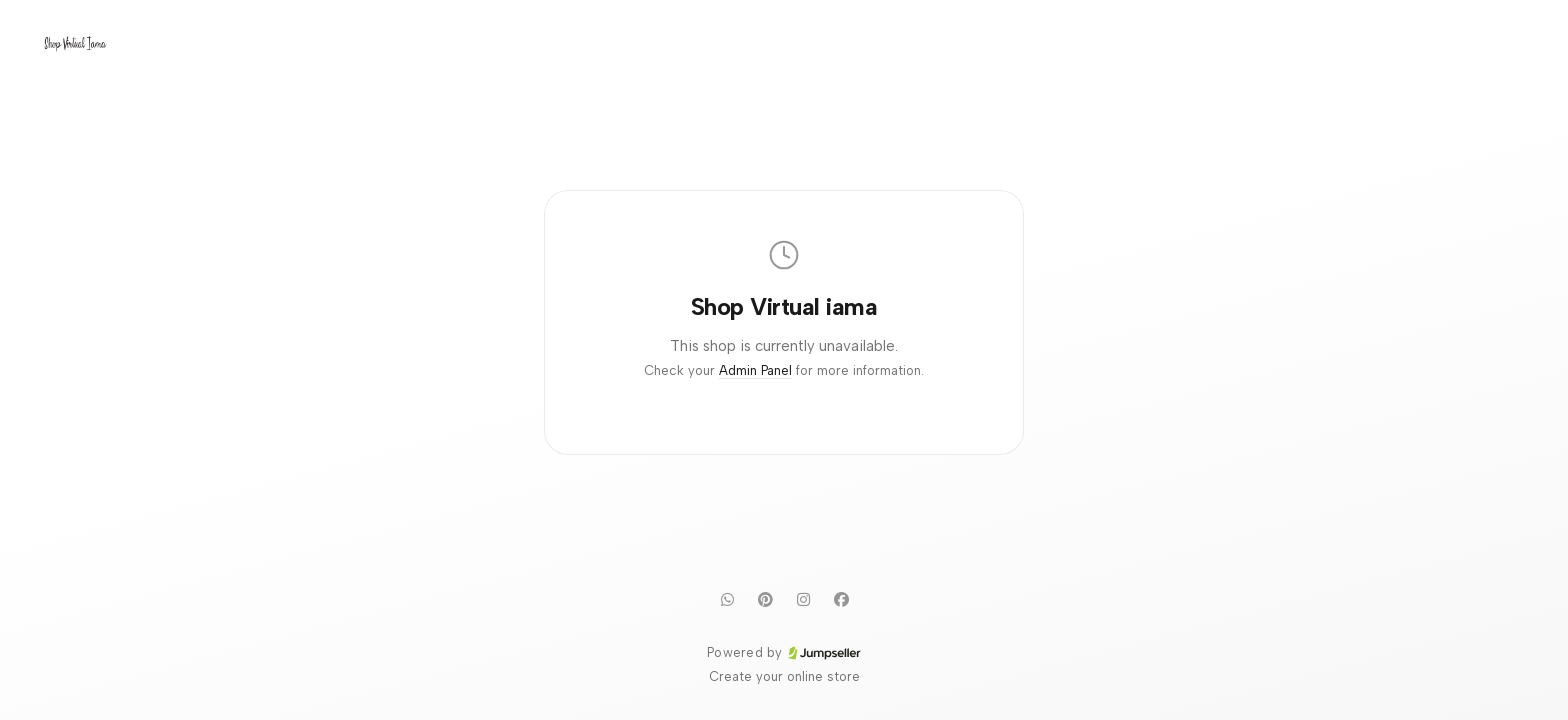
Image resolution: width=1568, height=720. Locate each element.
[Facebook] (841, 599)
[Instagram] (803, 599)
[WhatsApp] (727, 599)
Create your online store (784, 676)
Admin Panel (755, 370)
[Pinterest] (765, 599)
